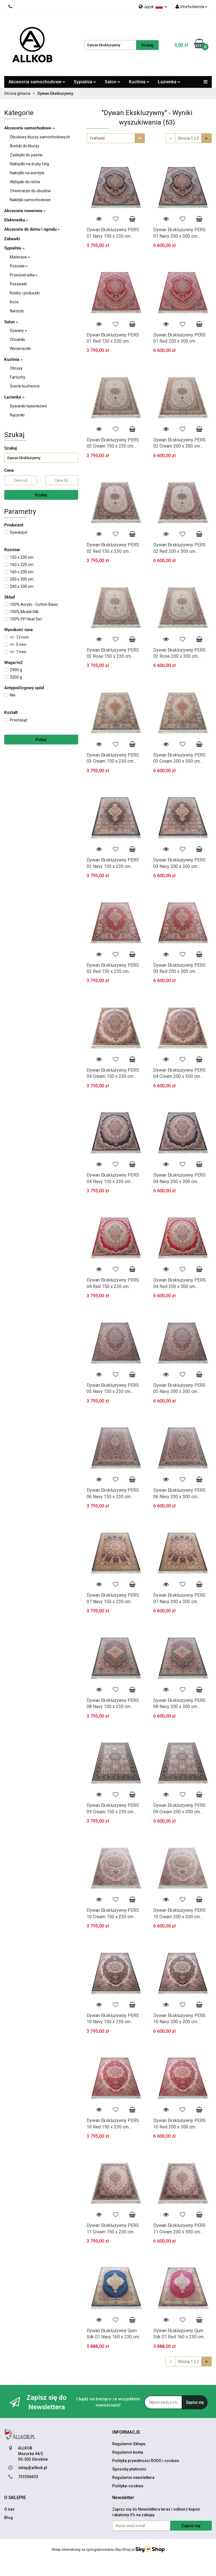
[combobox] (116, 138)
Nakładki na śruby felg (29, 164)
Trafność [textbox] (97, 138)
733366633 (28, 2476)
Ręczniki (17, 415)
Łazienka (169, 81)
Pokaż (41, 739)
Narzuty (17, 311)
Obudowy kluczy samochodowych (40, 137)
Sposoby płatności (129, 2469)
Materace (20, 257)
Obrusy (16, 368)
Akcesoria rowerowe (25, 210)
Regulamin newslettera (133, 2477)
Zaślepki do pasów (26, 155)
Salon (112, 81)
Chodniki (17, 339)
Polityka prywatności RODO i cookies (145, 2460)
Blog (8, 2517)
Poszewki (18, 284)
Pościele (19, 266)
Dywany (18, 330)
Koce (14, 302)
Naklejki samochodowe (30, 200)
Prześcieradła (24, 275)
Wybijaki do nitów (25, 182)
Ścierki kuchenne (25, 386)
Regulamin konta (127, 2452)
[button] (126, 2432)
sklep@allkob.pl (32, 2467)
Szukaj (41, 495)
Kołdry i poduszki (25, 293)
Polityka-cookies (127, 2486)
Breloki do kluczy (24, 146)
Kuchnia (139, 81)
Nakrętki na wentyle (27, 173)
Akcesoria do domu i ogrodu (32, 229)
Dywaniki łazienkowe (28, 406)
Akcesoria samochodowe (36, 81)
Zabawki (12, 238)
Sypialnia (85, 81)
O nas (9, 2509)
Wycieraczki (20, 348)
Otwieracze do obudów (30, 191)
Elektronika (16, 220)
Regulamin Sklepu (128, 2444)
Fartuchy (17, 377)
